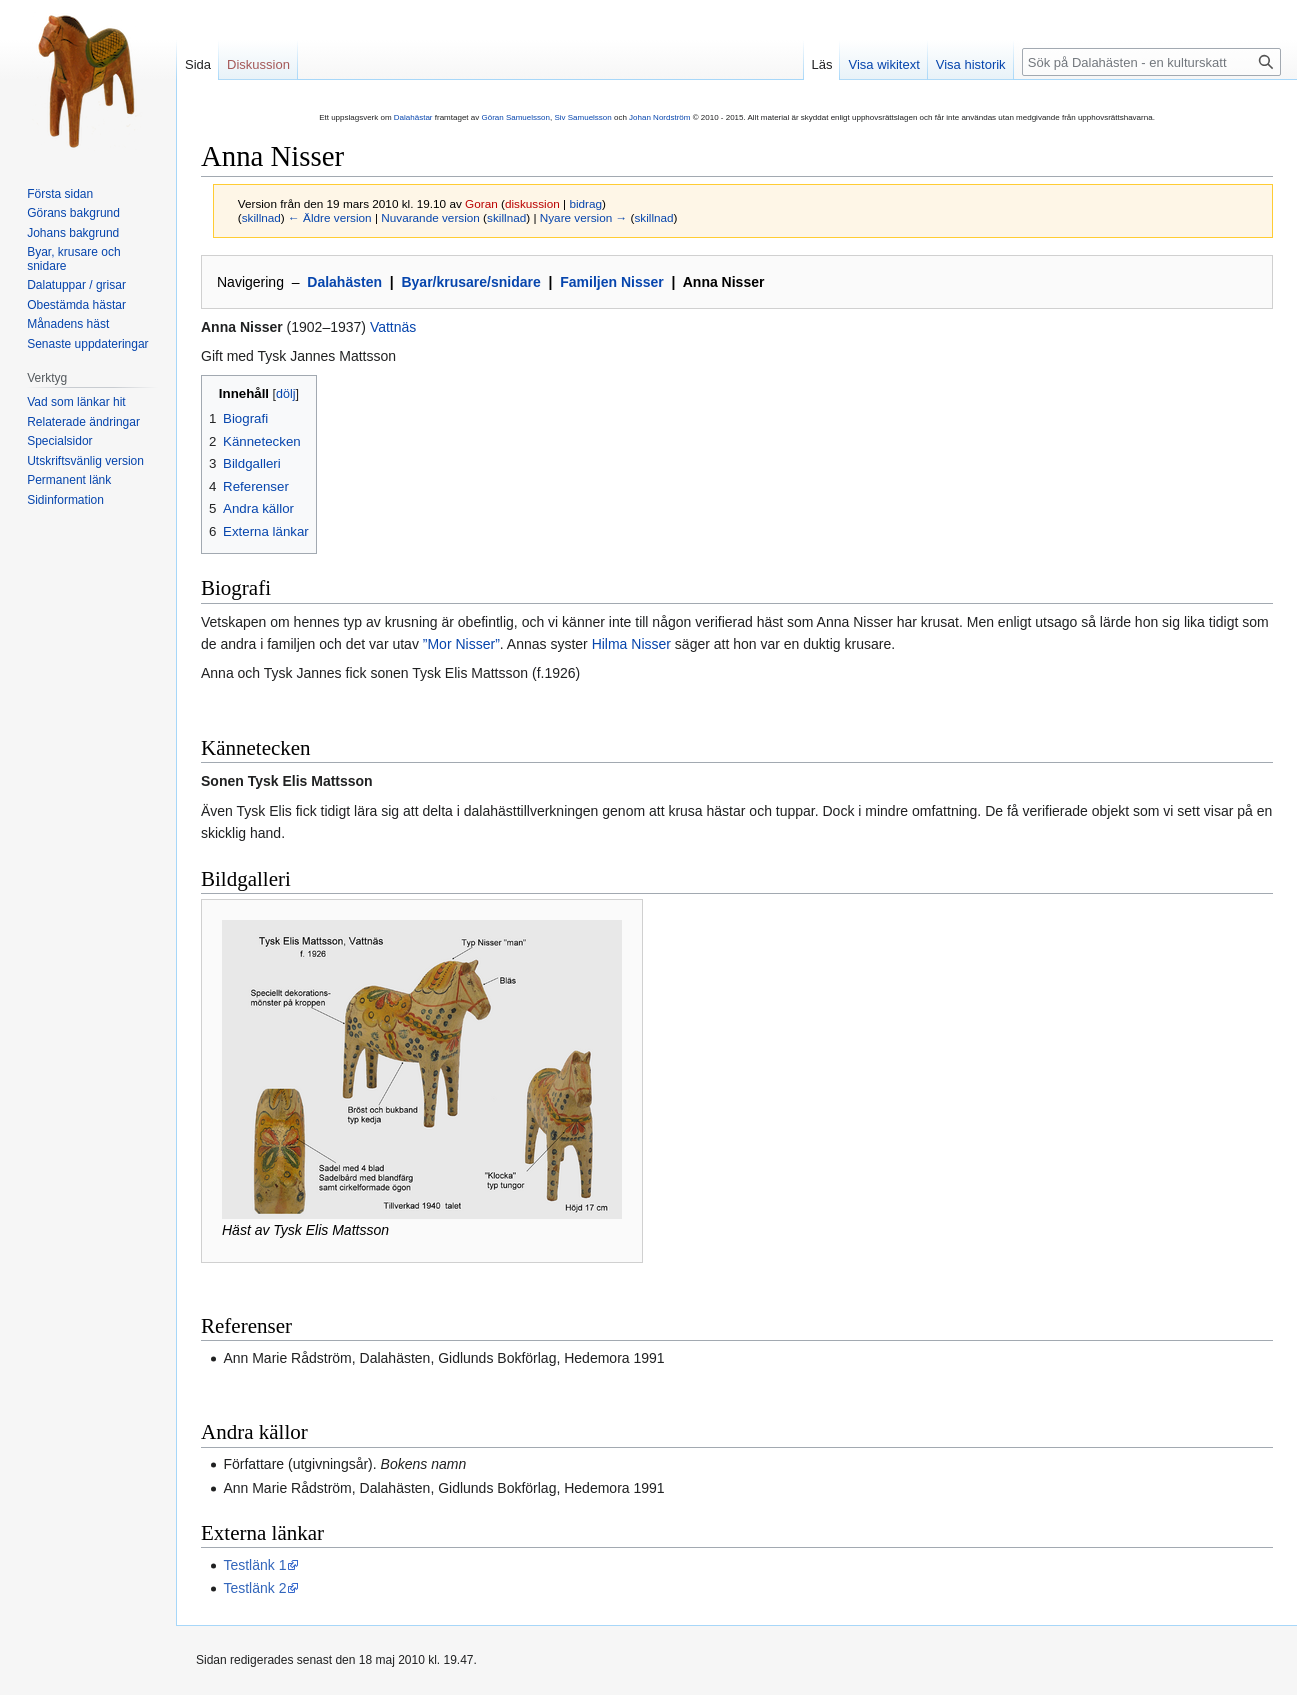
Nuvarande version (430, 217)
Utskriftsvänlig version (85, 461)
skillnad (261, 217)
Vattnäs (393, 327)
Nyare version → (584, 217)
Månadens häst (68, 324)
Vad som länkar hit (76, 402)
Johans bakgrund (73, 233)
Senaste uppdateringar (87, 344)
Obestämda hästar (76, 305)
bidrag (585, 203)
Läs (822, 64)
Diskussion (258, 64)
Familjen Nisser (612, 282)
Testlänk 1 (254, 1565)
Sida (198, 64)
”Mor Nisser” (461, 644)
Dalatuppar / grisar (76, 285)
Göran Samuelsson (515, 117)
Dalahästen (344, 282)
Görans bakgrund (73, 213)
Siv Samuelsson (582, 117)
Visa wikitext (883, 64)
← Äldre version (330, 217)
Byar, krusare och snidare (73, 259)
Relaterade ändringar (83, 422)
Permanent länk (69, 480)
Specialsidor (59, 441)
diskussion (532, 203)
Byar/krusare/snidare (470, 282)
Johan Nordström (659, 117)
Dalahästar (413, 117)
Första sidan (60, 194)
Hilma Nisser (631, 644)
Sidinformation (65, 500)
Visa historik (971, 64)
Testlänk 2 (254, 1588)
